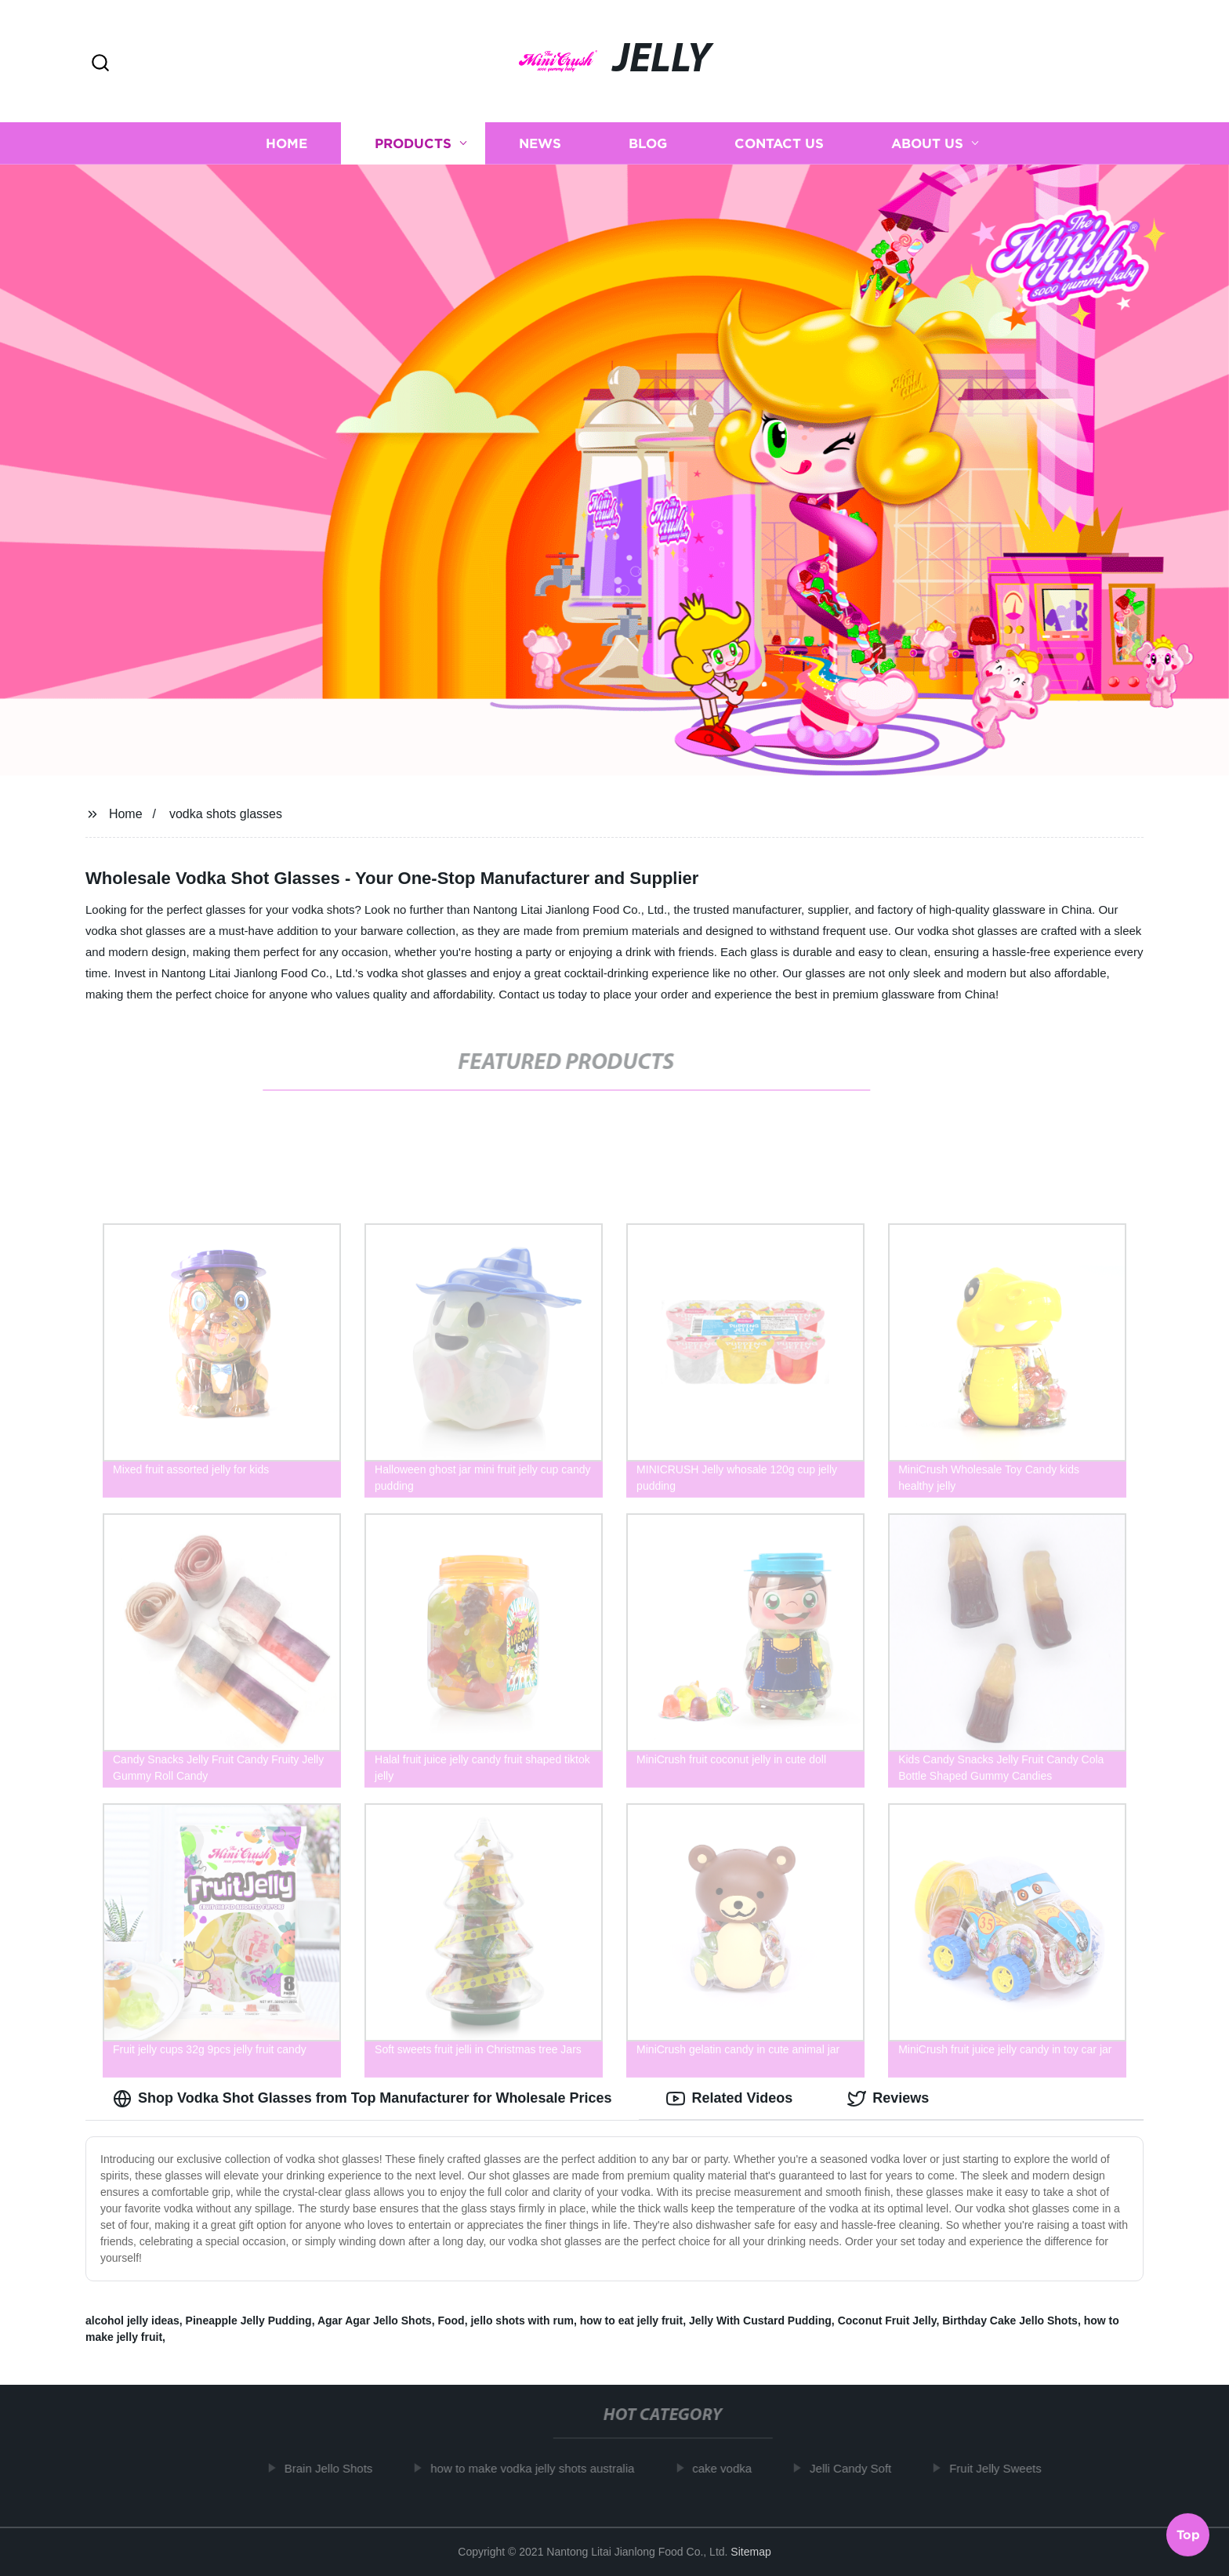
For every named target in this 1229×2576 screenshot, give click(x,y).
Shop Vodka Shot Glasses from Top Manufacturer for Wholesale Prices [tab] (362, 2098)
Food (450, 2320)
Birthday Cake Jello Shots (1010, 2320)
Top (1188, 2534)
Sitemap (750, 2551)
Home (286, 143)
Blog (648, 143)
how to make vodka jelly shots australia (539, 2468)
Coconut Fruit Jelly (887, 2320)
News (540, 143)
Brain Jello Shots (335, 2468)
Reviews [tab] (888, 2098)
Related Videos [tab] (729, 2098)
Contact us (779, 143)
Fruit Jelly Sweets (1001, 2468)
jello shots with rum (521, 2320)
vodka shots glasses (225, 814)
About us (927, 143)
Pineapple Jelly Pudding (249, 2320)
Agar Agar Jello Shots (374, 2320)
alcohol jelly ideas (132, 2320)
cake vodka (729, 2468)
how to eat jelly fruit (631, 2320)
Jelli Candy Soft (856, 2468)
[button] (100, 64)
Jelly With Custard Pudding (760, 2320)
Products (413, 143)
